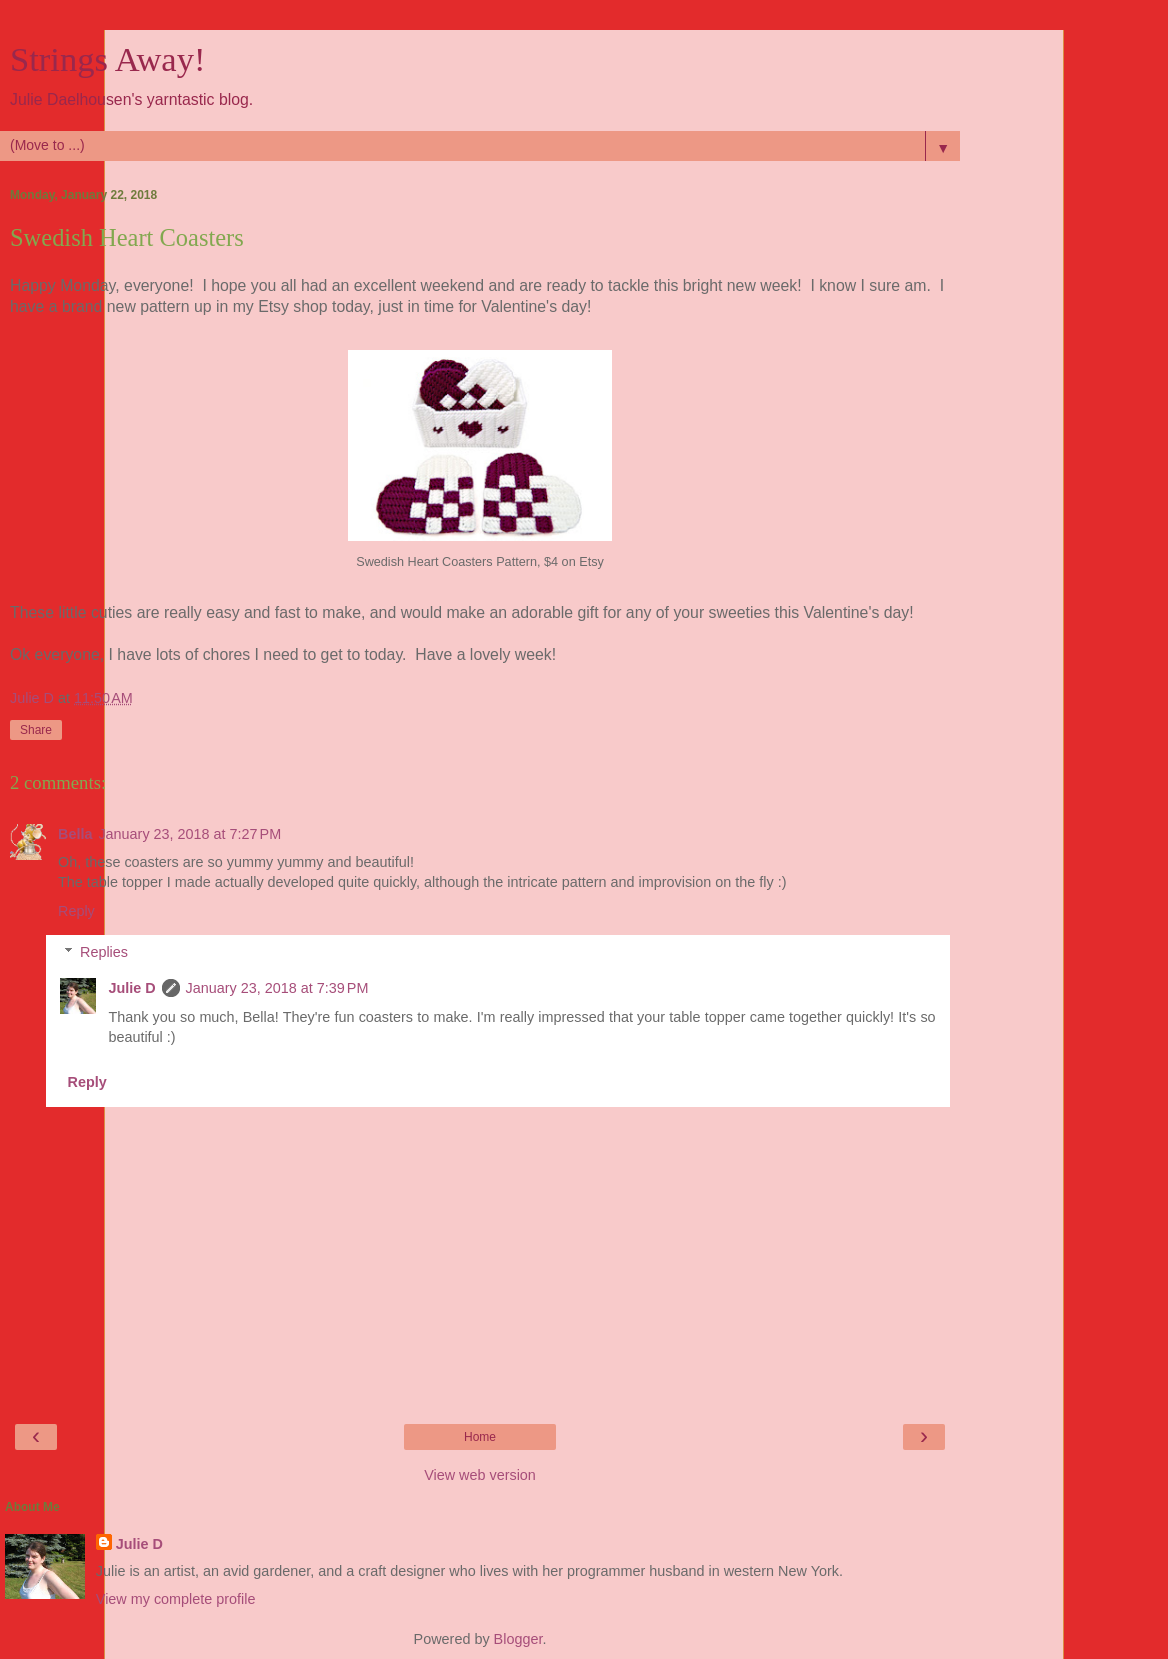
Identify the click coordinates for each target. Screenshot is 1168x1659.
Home (480, 1437)
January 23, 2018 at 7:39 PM (277, 988)
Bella (75, 834)
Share (36, 730)
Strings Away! (107, 59)
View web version (480, 1475)
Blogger (518, 1639)
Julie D (131, 988)
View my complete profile (176, 1599)
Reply (76, 911)
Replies (104, 952)
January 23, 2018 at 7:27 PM (189, 834)
